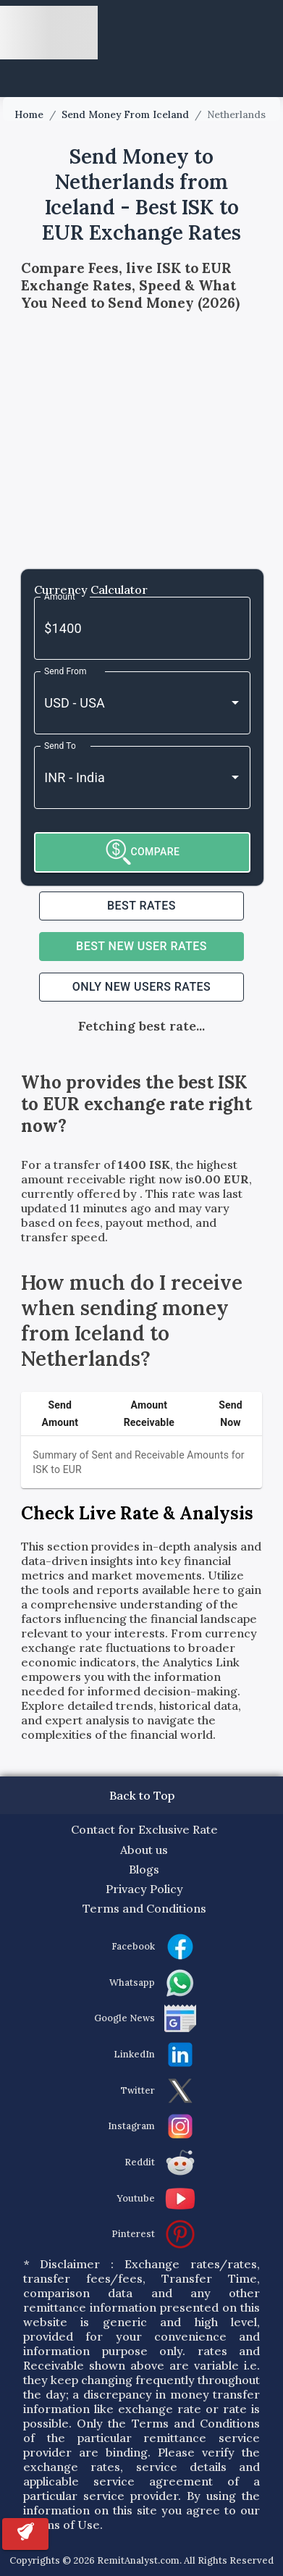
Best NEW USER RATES (141, 946)
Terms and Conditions (144, 1908)
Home (28, 115)
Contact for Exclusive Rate (144, 1829)
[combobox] (122, 703)
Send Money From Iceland (125, 115)
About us (144, 1849)
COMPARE (143, 852)
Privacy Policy (144, 1888)
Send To (60, 745)
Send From (65, 671)
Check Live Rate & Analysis (137, 1513)
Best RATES (141, 905)
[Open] (235, 702)
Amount (59, 596)
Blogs (144, 1869)
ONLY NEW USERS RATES (141, 987)
